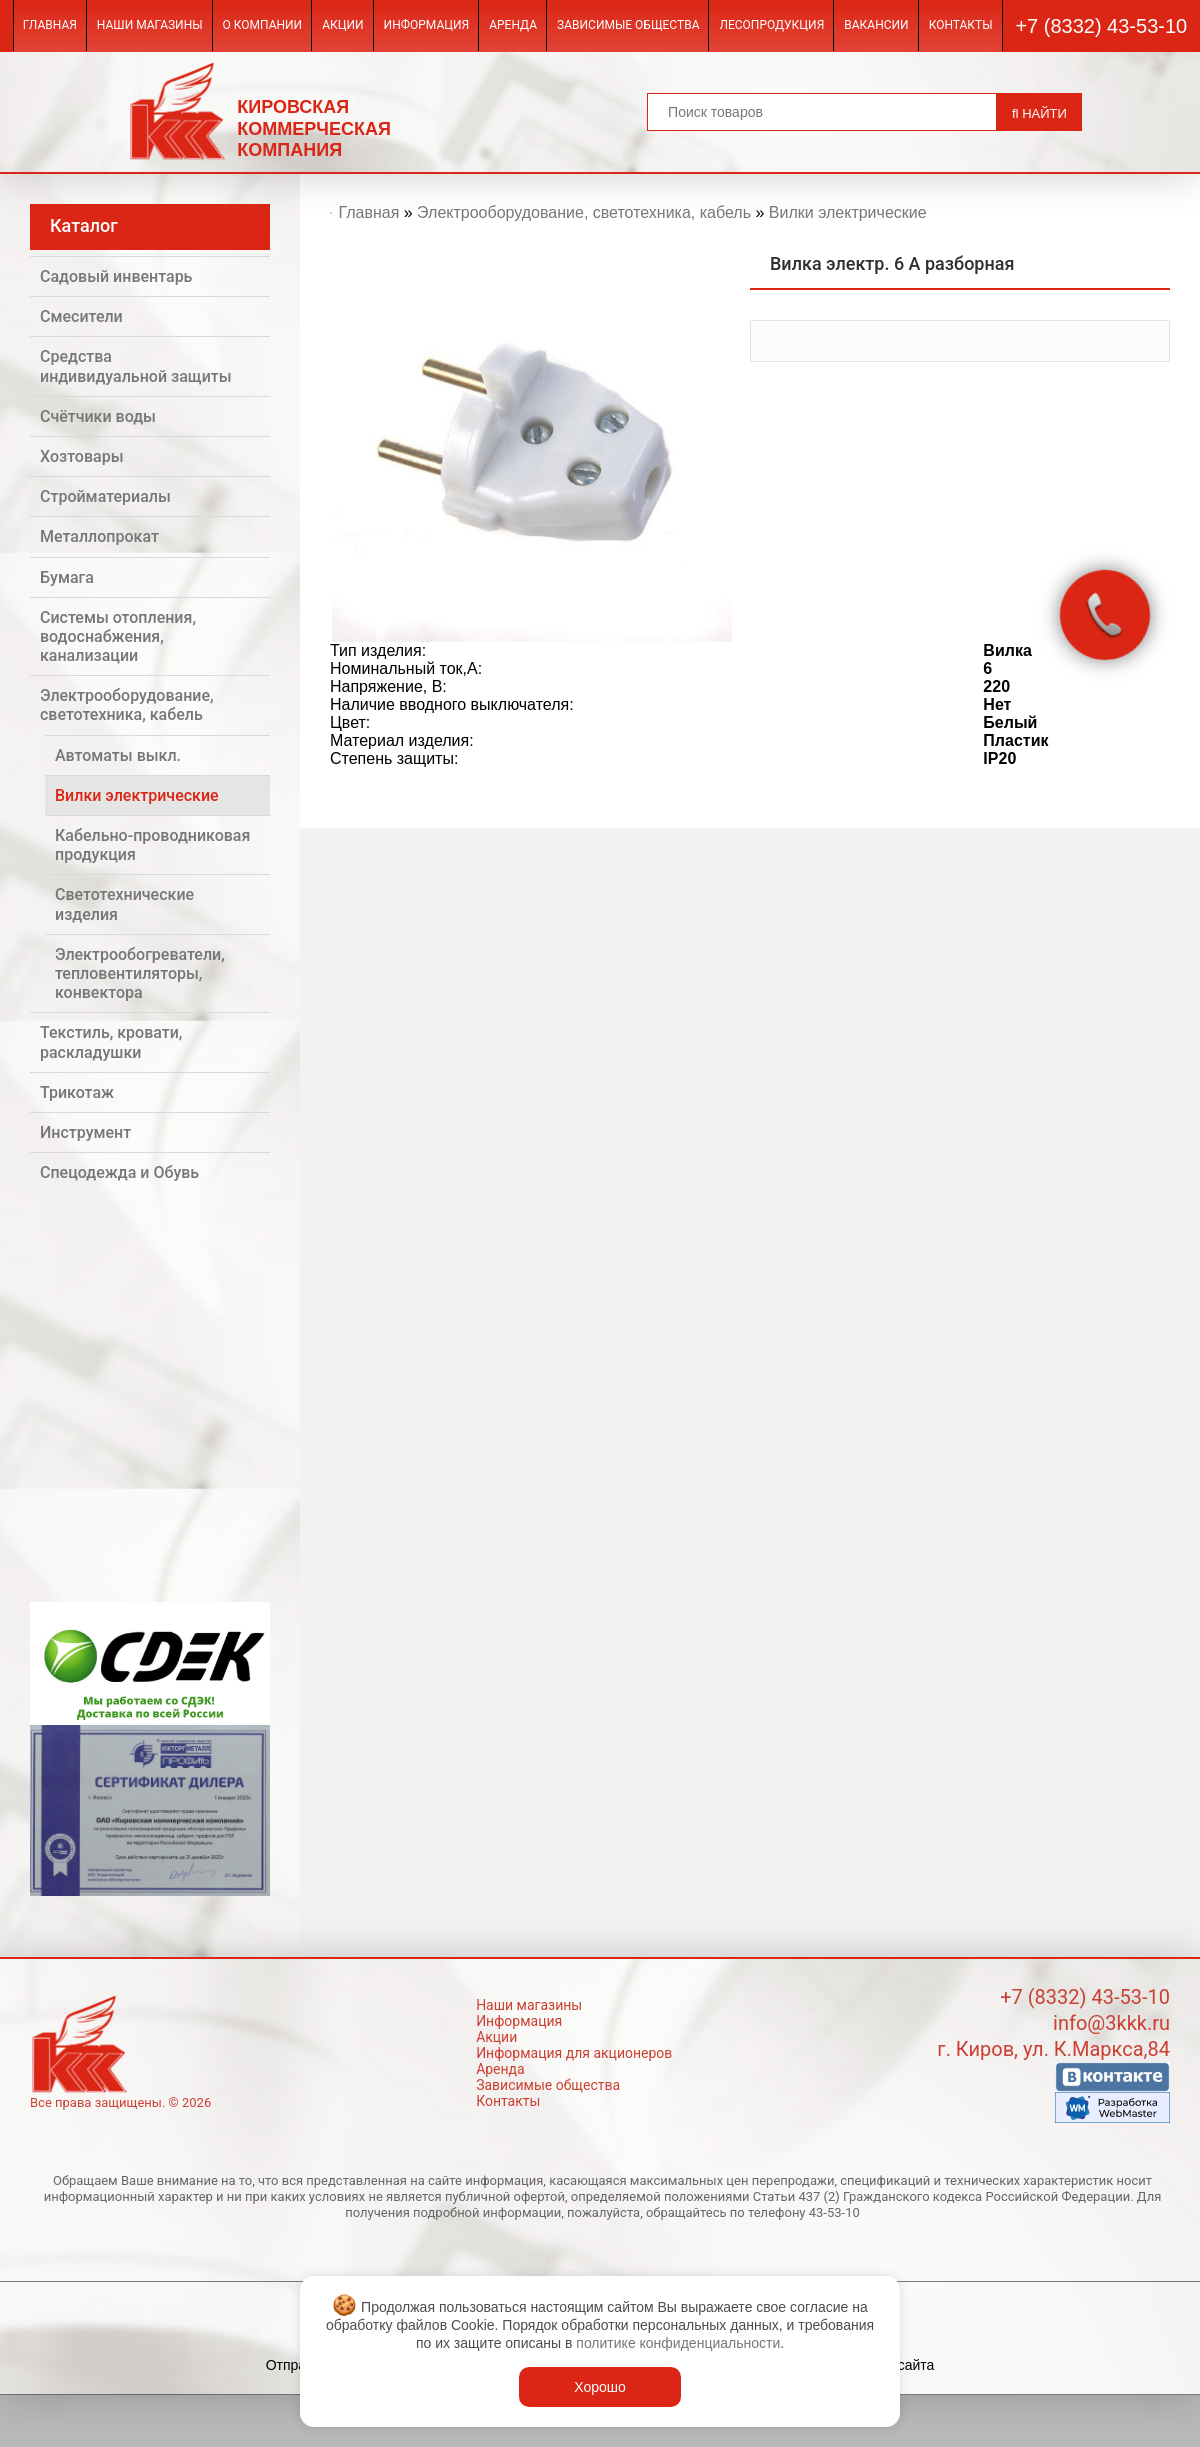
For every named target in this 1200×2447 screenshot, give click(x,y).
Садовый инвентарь (116, 276)
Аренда (513, 25)
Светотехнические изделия (124, 904)
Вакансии (876, 25)
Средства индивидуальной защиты (136, 366)
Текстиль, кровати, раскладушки (111, 1042)
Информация (427, 25)
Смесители (81, 316)
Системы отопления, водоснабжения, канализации (118, 636)
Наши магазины (150, 25)
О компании (263, 25)
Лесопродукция (771, 25)
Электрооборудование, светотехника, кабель (127, 705)
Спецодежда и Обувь (119, 1172)
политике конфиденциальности (678, 2343)
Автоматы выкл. (118, 755)
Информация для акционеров (574, 2053)
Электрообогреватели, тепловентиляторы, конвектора (140, 973)
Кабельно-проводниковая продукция (152, 845)
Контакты (961, 25)
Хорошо (600, 2387)
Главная (50, 25)
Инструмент (85, 1132)
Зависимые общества (628, 25)
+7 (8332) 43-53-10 (1101, 26)
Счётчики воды (98, 416)
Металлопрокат (99, 536)
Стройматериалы (105, 496)
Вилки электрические (137, 795)
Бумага (67, 577)
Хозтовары (82, 456)
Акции (342, 25)
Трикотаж (77, 1092)
